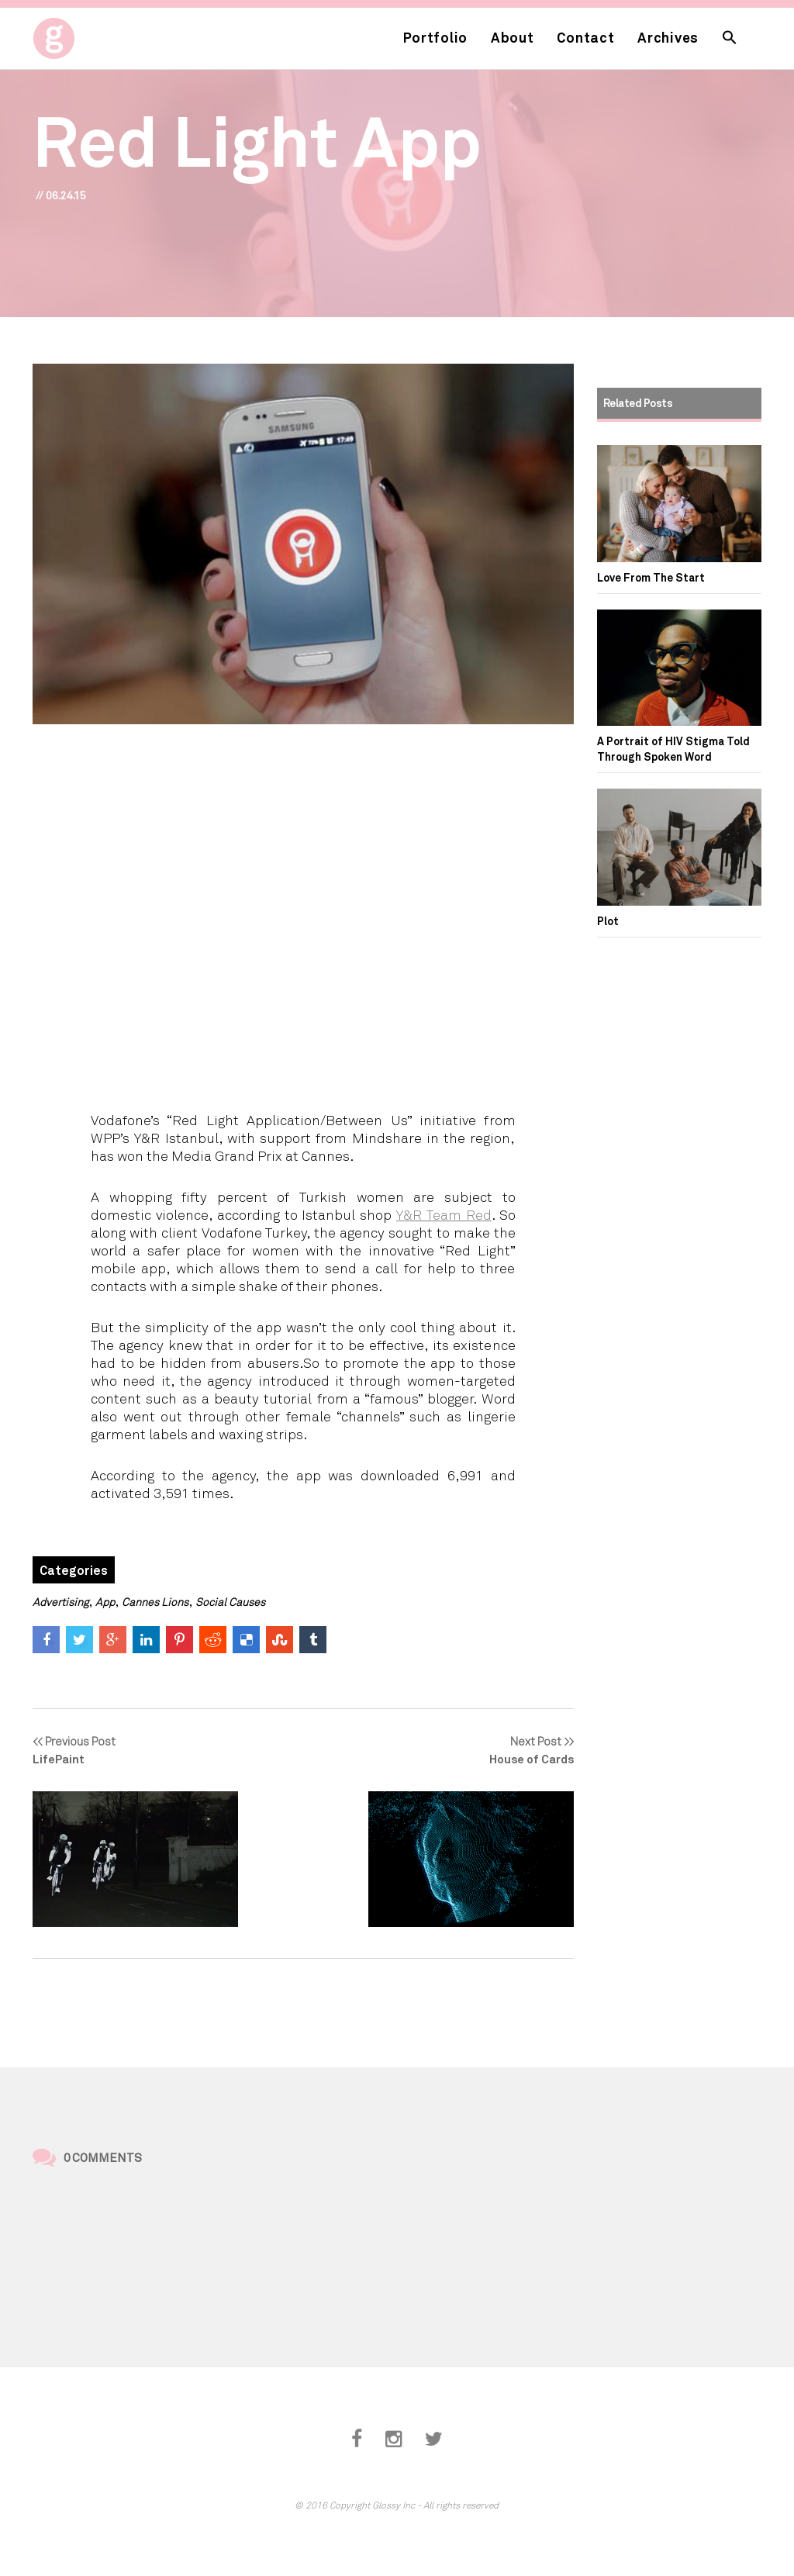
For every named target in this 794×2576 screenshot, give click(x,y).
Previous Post (135, 1751)
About (512, 37)
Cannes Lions (155, 1601)
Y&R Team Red (444, 1214)
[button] (729, 38)
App (105, 1601)
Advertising (60, 1601)
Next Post (471, 1751)
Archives (668, 37)
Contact (585, 37)
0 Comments (103, 2157)
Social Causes (230, 1601)
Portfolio (435, 37)
